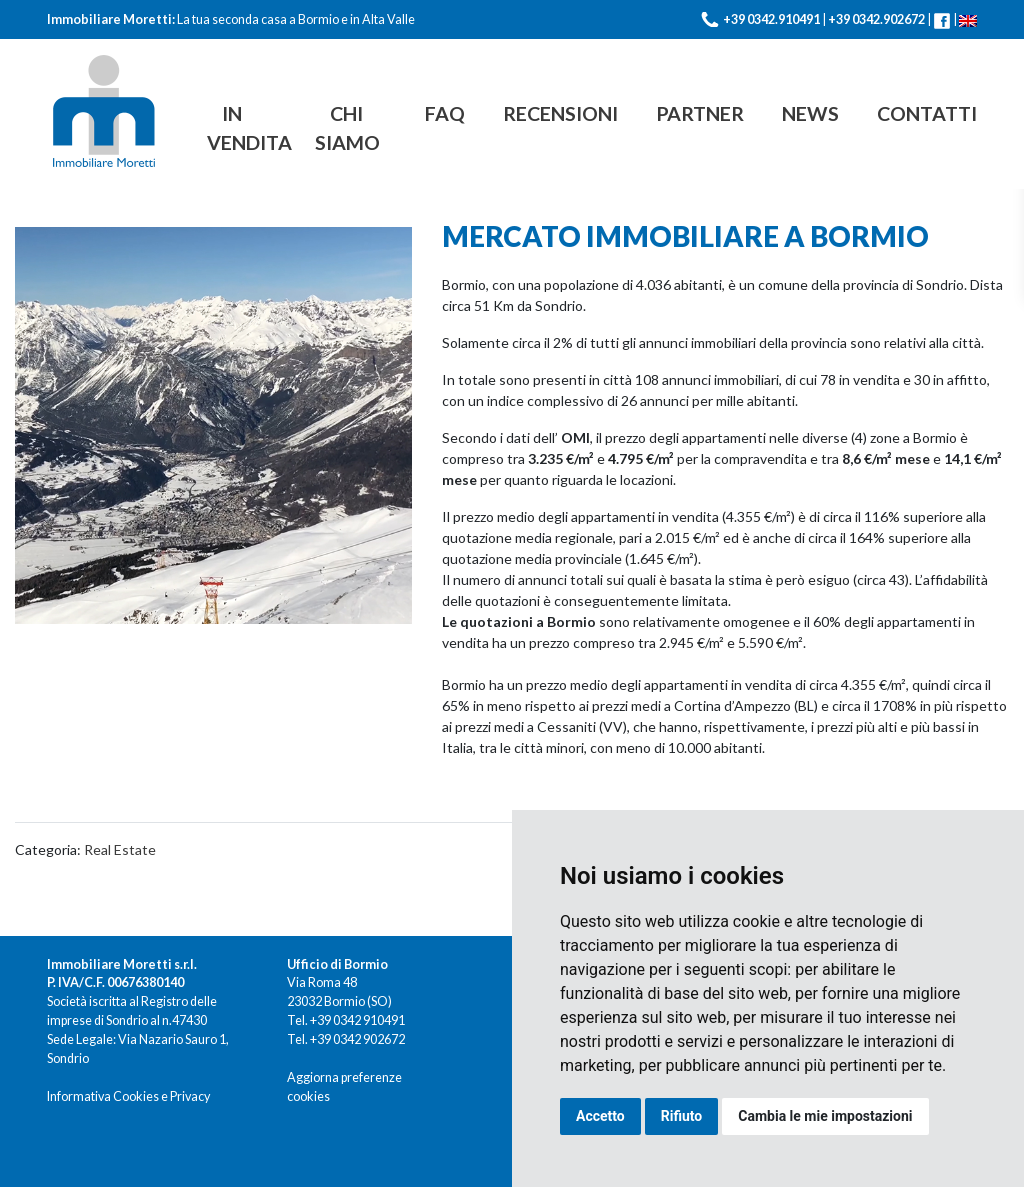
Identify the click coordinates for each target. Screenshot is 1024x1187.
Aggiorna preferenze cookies (344, 1087)
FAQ (445, 113)
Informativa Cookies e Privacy (128, 1096)
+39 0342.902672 (876, 19)
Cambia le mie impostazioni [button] (825, 1116)
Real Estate (120, 849)
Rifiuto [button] (682, 1116)
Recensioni (560, 113)
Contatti (927, 113)
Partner (700, 113)
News (810, 113)
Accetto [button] (600, 1116)
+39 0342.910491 (771, 19)
